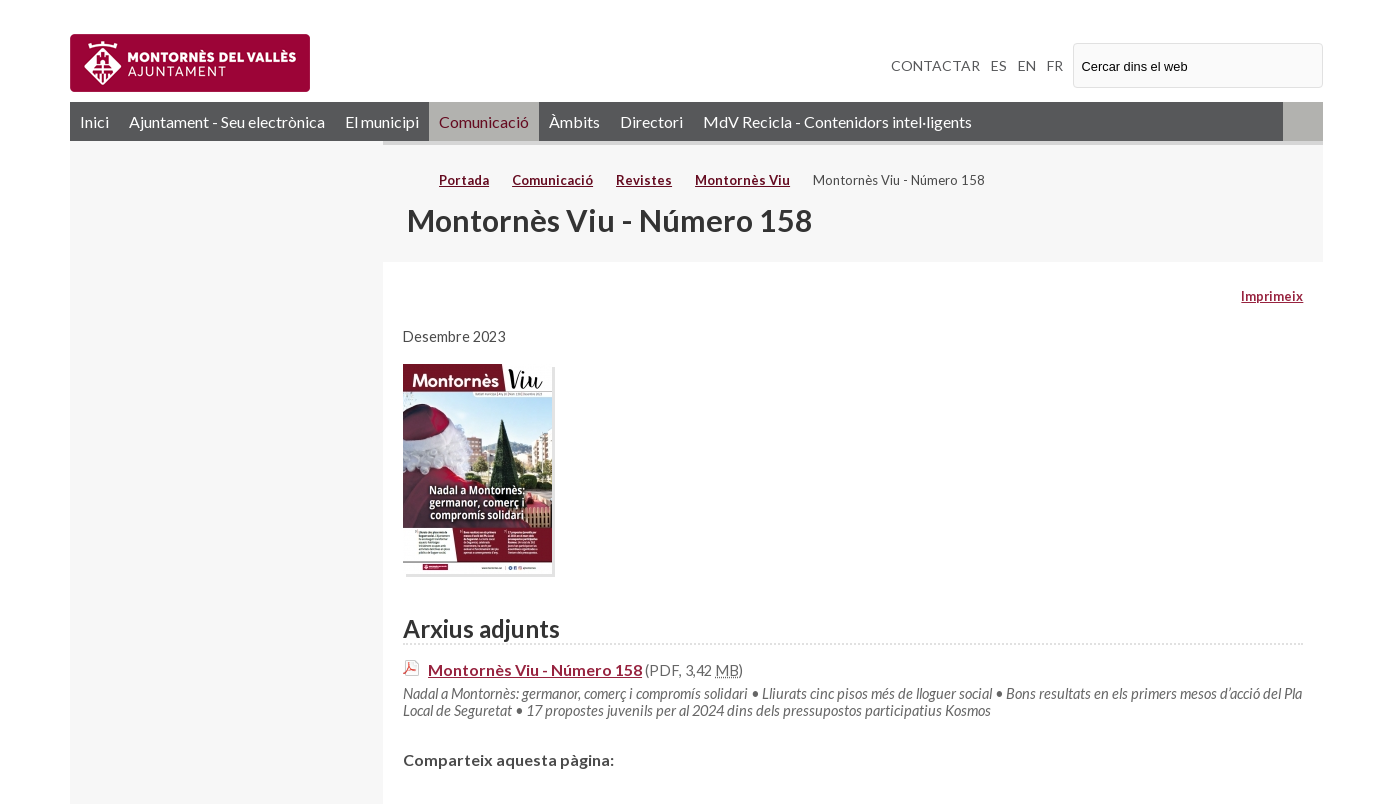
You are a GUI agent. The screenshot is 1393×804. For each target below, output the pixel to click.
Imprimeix (1272, 296)
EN (1027, 65)
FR (1055, 65)
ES (999, 65)
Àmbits (574, 121)
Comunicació (484, 121)
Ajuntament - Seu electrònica (227, 121)
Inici (94, 121)
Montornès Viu (742, 180)
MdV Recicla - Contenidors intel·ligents (837, 121)
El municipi (382, 121)
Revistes (644, 180)
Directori (651, 121)
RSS (1303, 121)
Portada (464, 180)
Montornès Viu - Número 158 (535, 669)
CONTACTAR (935, 65)
